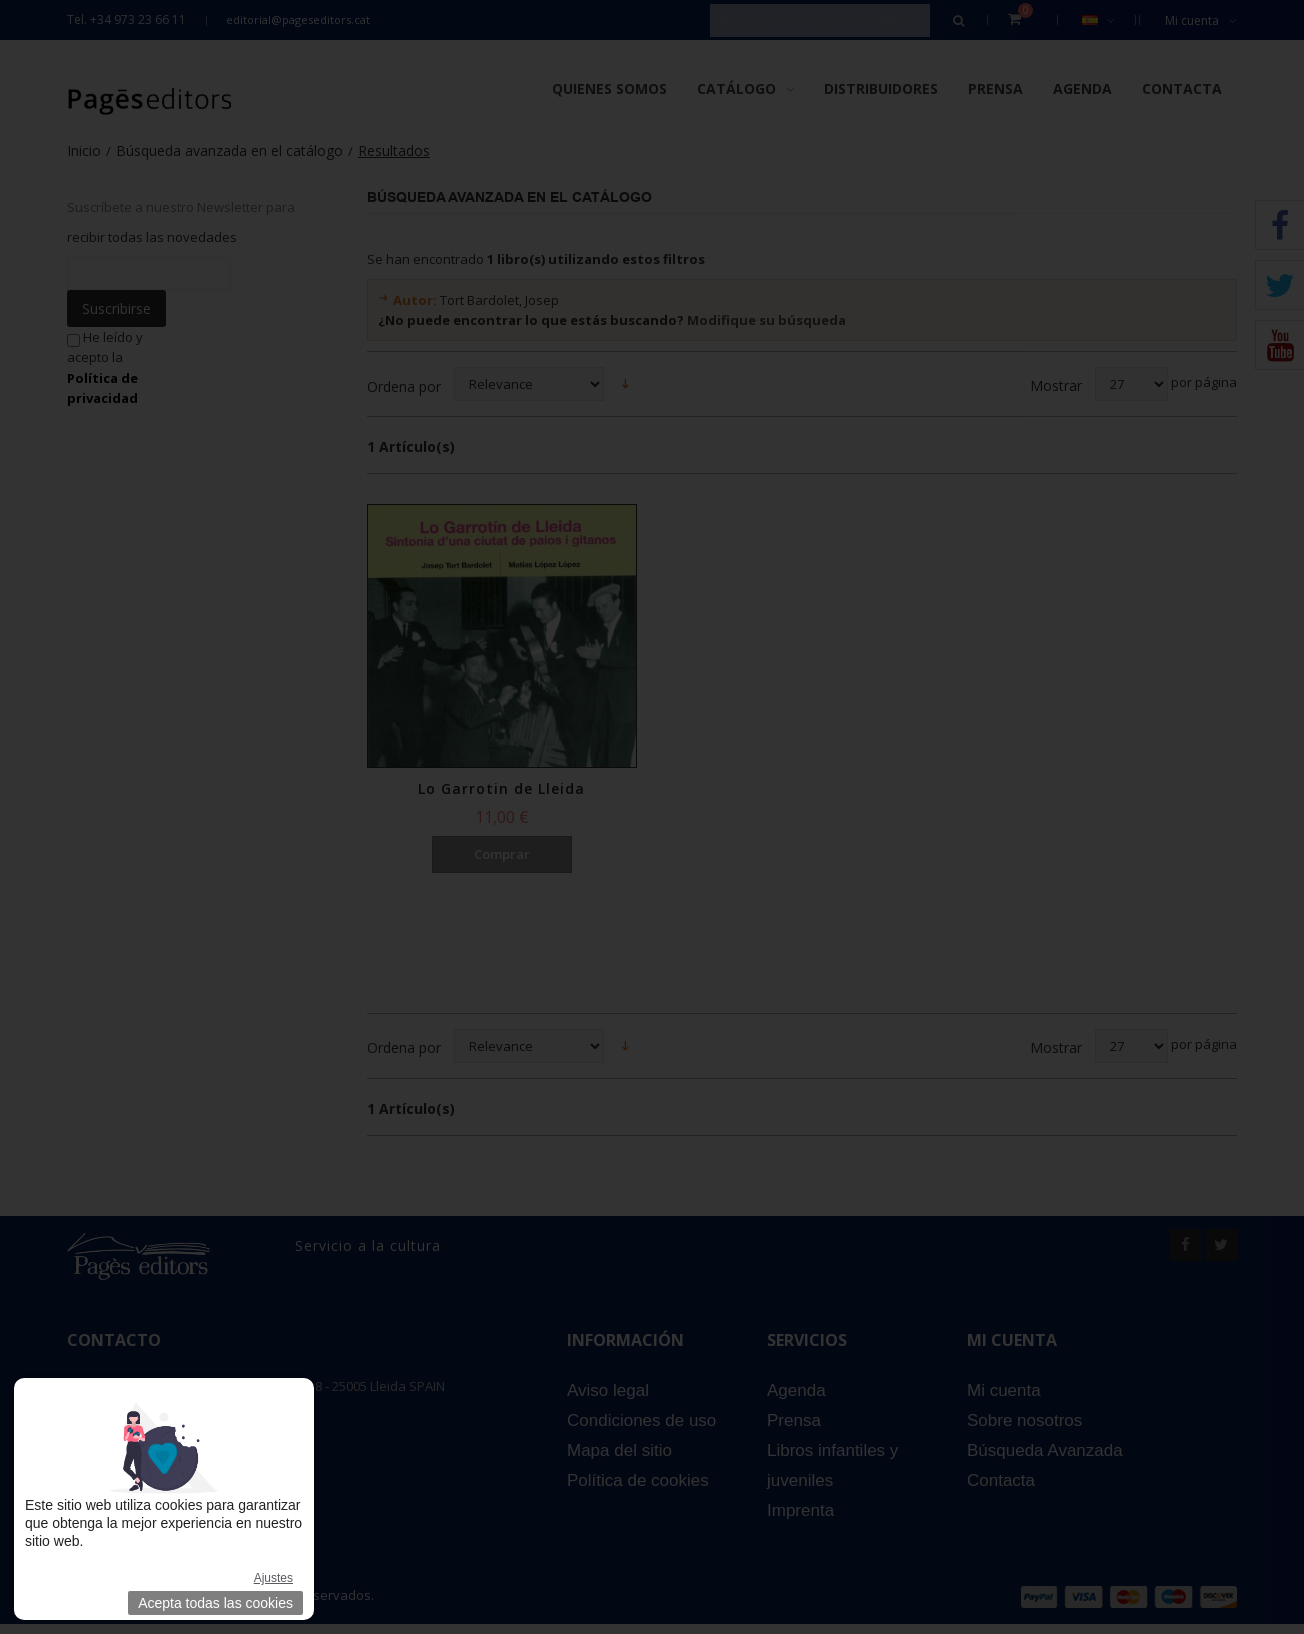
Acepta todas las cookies (215, 1603)
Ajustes (273, 1578)
